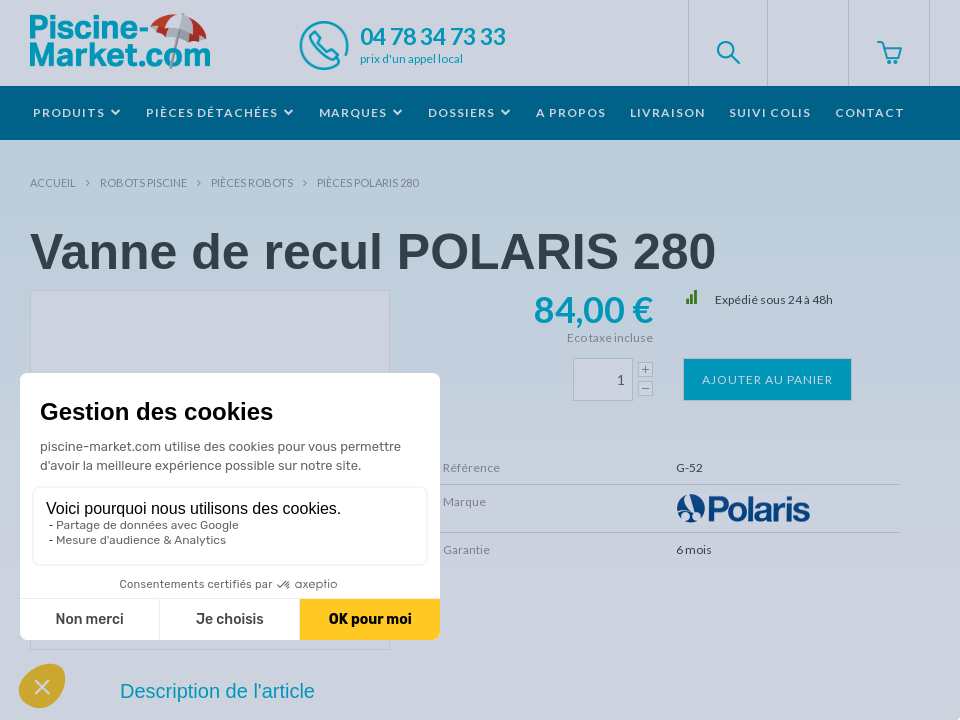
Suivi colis (770, 112)
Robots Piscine (143, 182)
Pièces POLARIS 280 (367, 182)
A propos (571, 112)
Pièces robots (252, 182)
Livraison (667, 112)
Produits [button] (77, 112)
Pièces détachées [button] (220, 112)
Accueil (53, 182)
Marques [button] (361, 112)
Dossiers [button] (470, 112)
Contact (870, 112)
